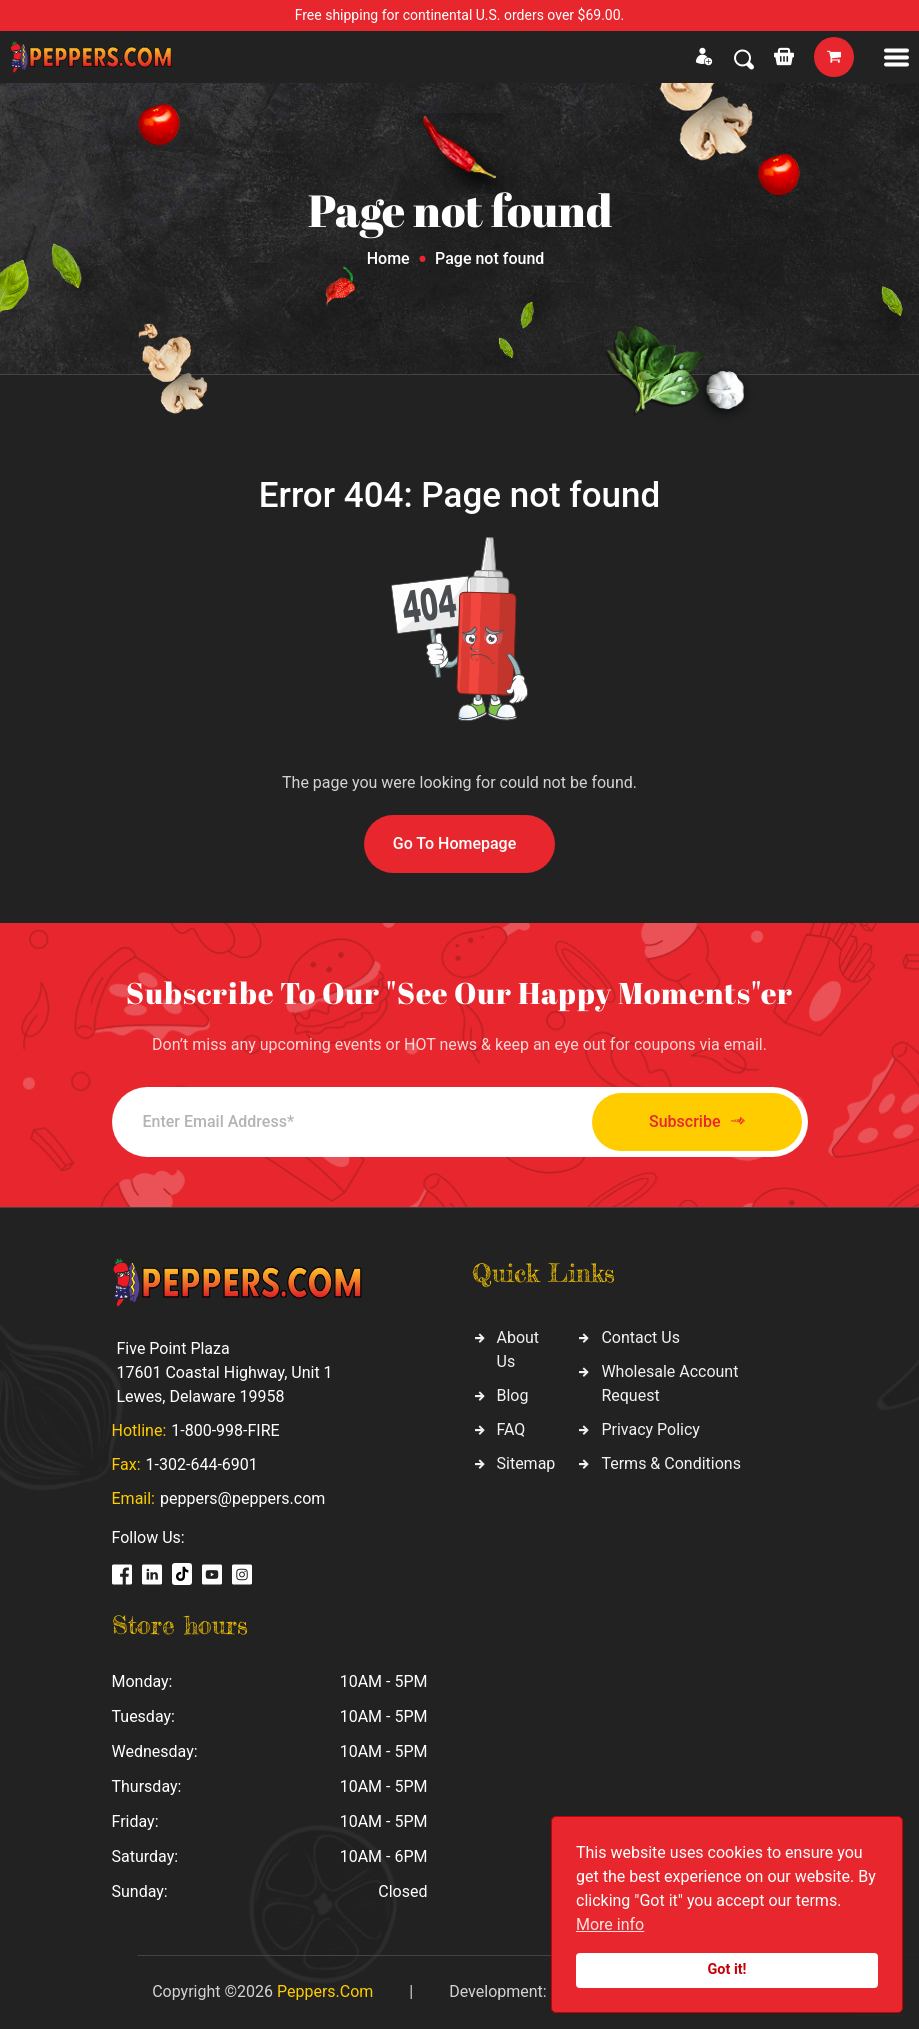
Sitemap (526, 1463)
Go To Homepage (455, 843)
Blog (513, 1395)
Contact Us (640, 1337)
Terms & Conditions (671, 1463)
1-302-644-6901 (202, 1464)
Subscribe (696, 1121)
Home (388, 258)
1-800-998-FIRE (225, 1430)
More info (610, 1924)
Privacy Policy (650, 1429)
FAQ (511, 1429)
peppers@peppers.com (242, 1498)
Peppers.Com (325, 1991)
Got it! (727, 1969)
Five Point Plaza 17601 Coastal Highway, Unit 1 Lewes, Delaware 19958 (225, 1372)
